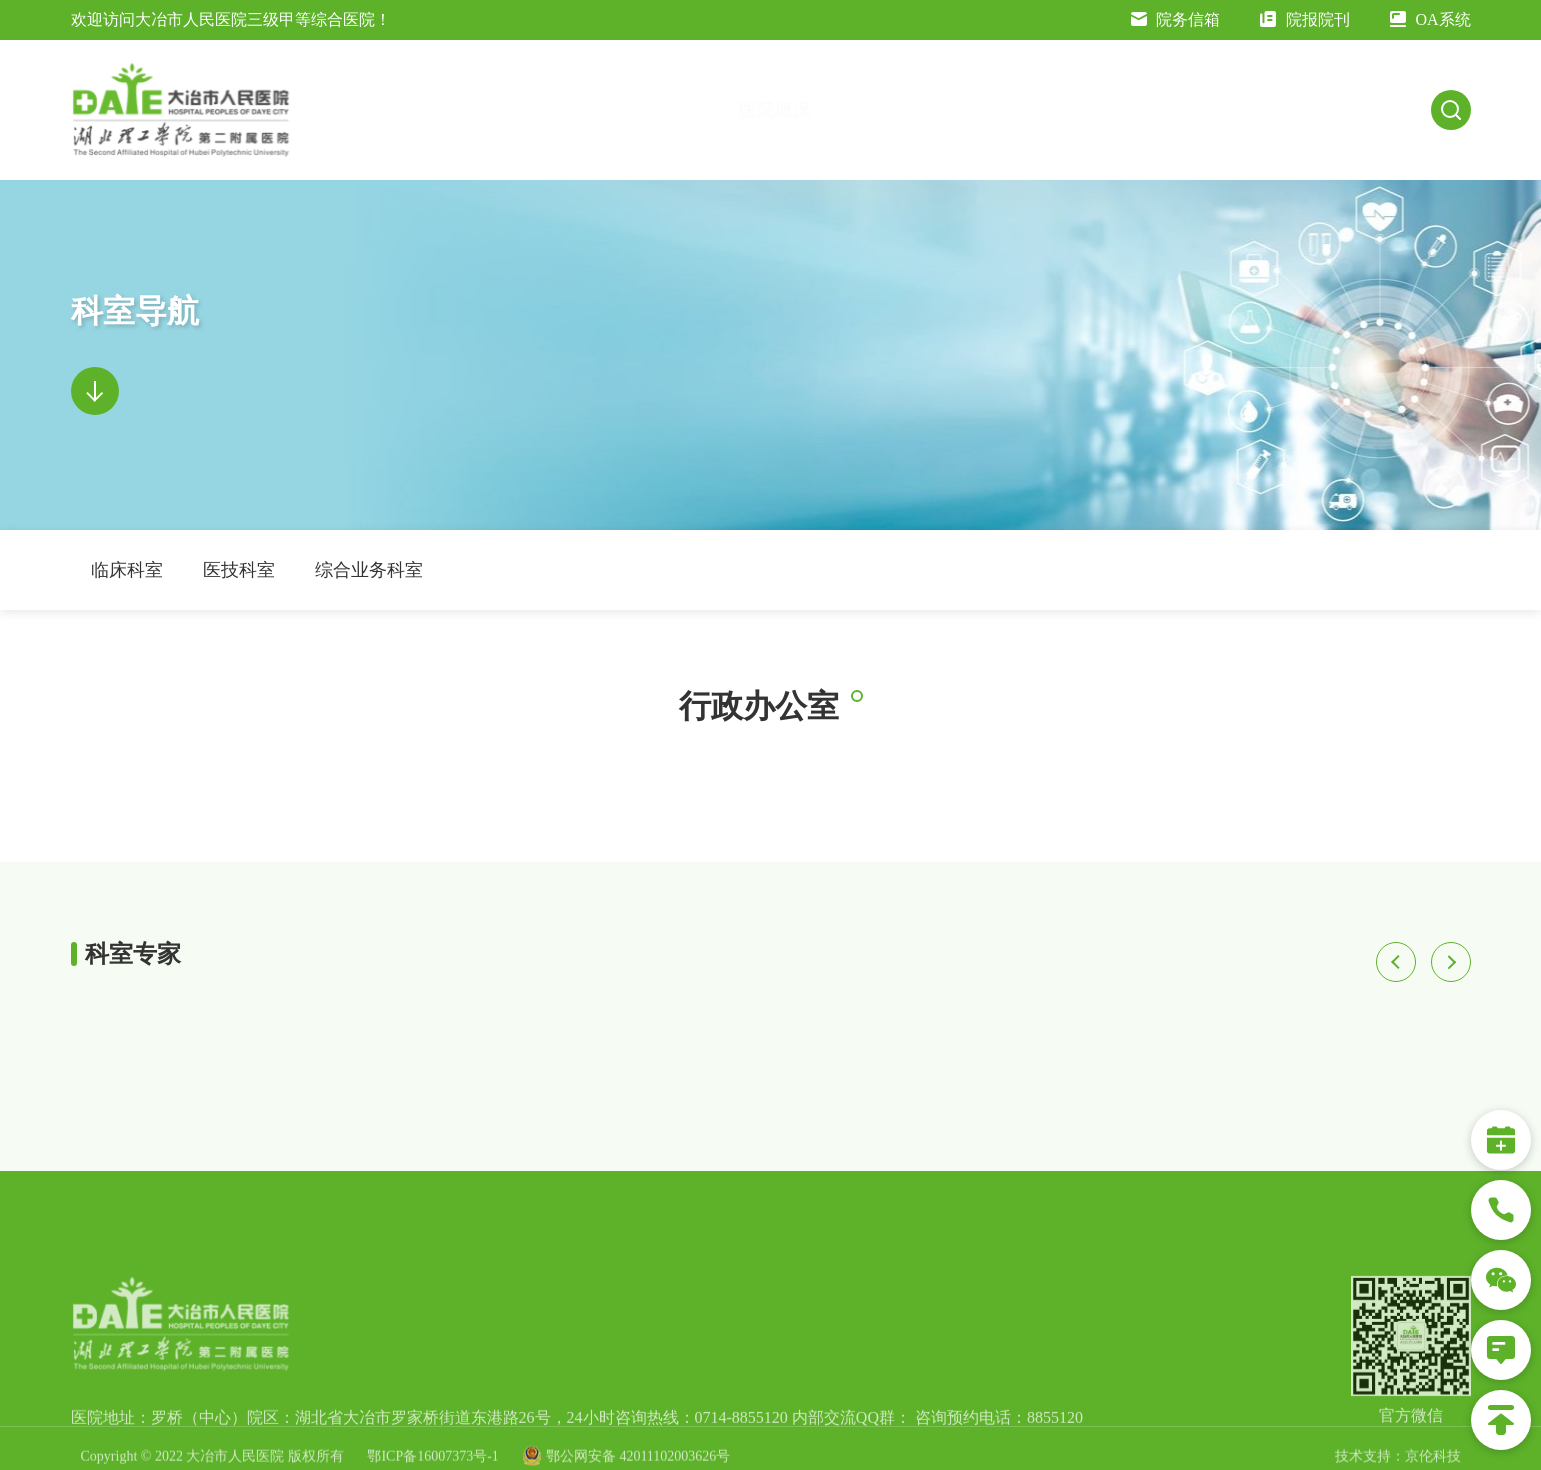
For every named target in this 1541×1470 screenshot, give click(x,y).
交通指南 (794, 110)
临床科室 (127, 570)
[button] (1396, 962)
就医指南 (1030, 110)
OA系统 (1430, 19)
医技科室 (239, 570)
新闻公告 (912, 110)
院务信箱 (1176, 19)
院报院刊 (1305, 19)
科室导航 (1150, 110)
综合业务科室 (369, 570)
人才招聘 (1392, 110)
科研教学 (1270, 110)
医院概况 (677, 110)
